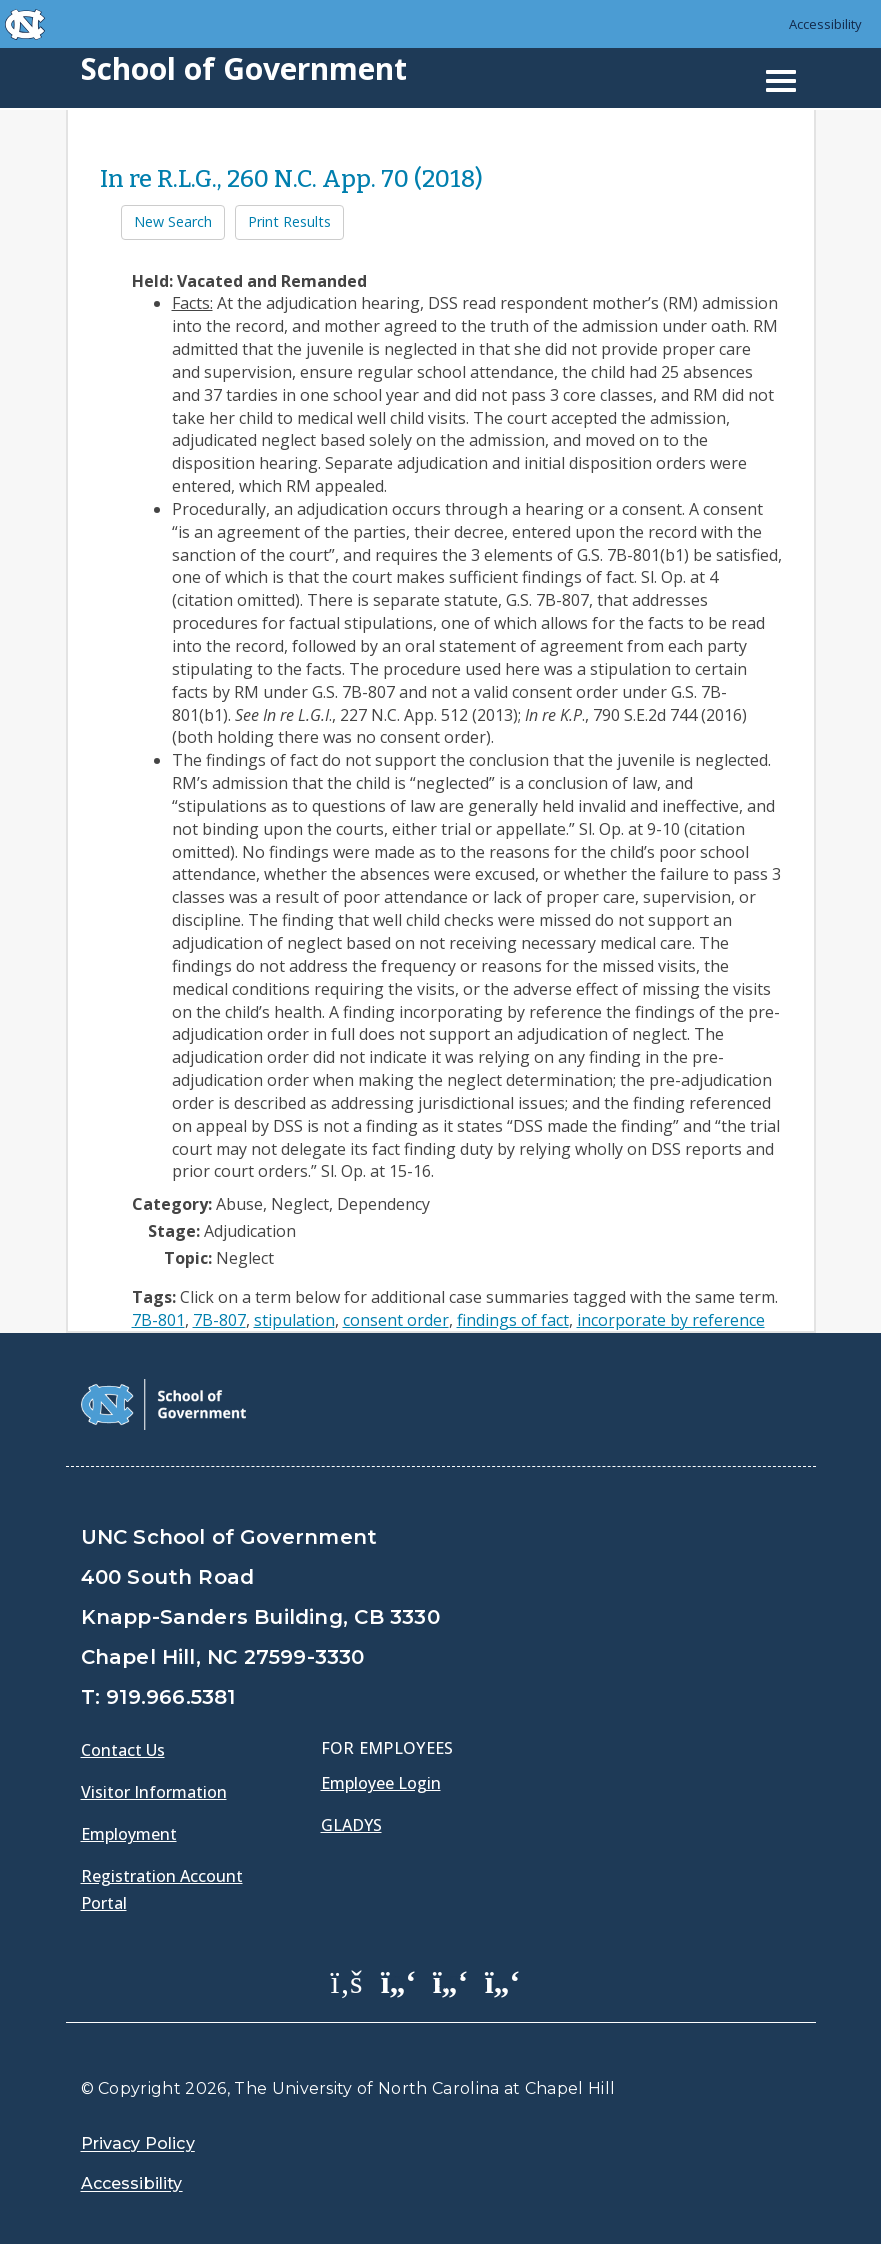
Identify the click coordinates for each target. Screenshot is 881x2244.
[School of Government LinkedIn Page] (451, 1981)
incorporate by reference (671, 1320)
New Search (173, 221)
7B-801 (158, 1320)
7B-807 (219, 1320)
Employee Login (381, 1783)
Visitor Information (154, 1792)
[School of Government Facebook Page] (347, 1981)
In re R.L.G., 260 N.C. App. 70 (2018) (291, 179)
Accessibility (825, 24)
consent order (396, 1320)
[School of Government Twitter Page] (399, 1981)
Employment (129, 1834)
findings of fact (513, 1320)
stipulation (294, 1320)
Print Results (289, 221)
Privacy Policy (138, 2143)
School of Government (244, 68)
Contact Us (123, 1750)
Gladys (351, 1825)
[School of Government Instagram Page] (503, 1981)
